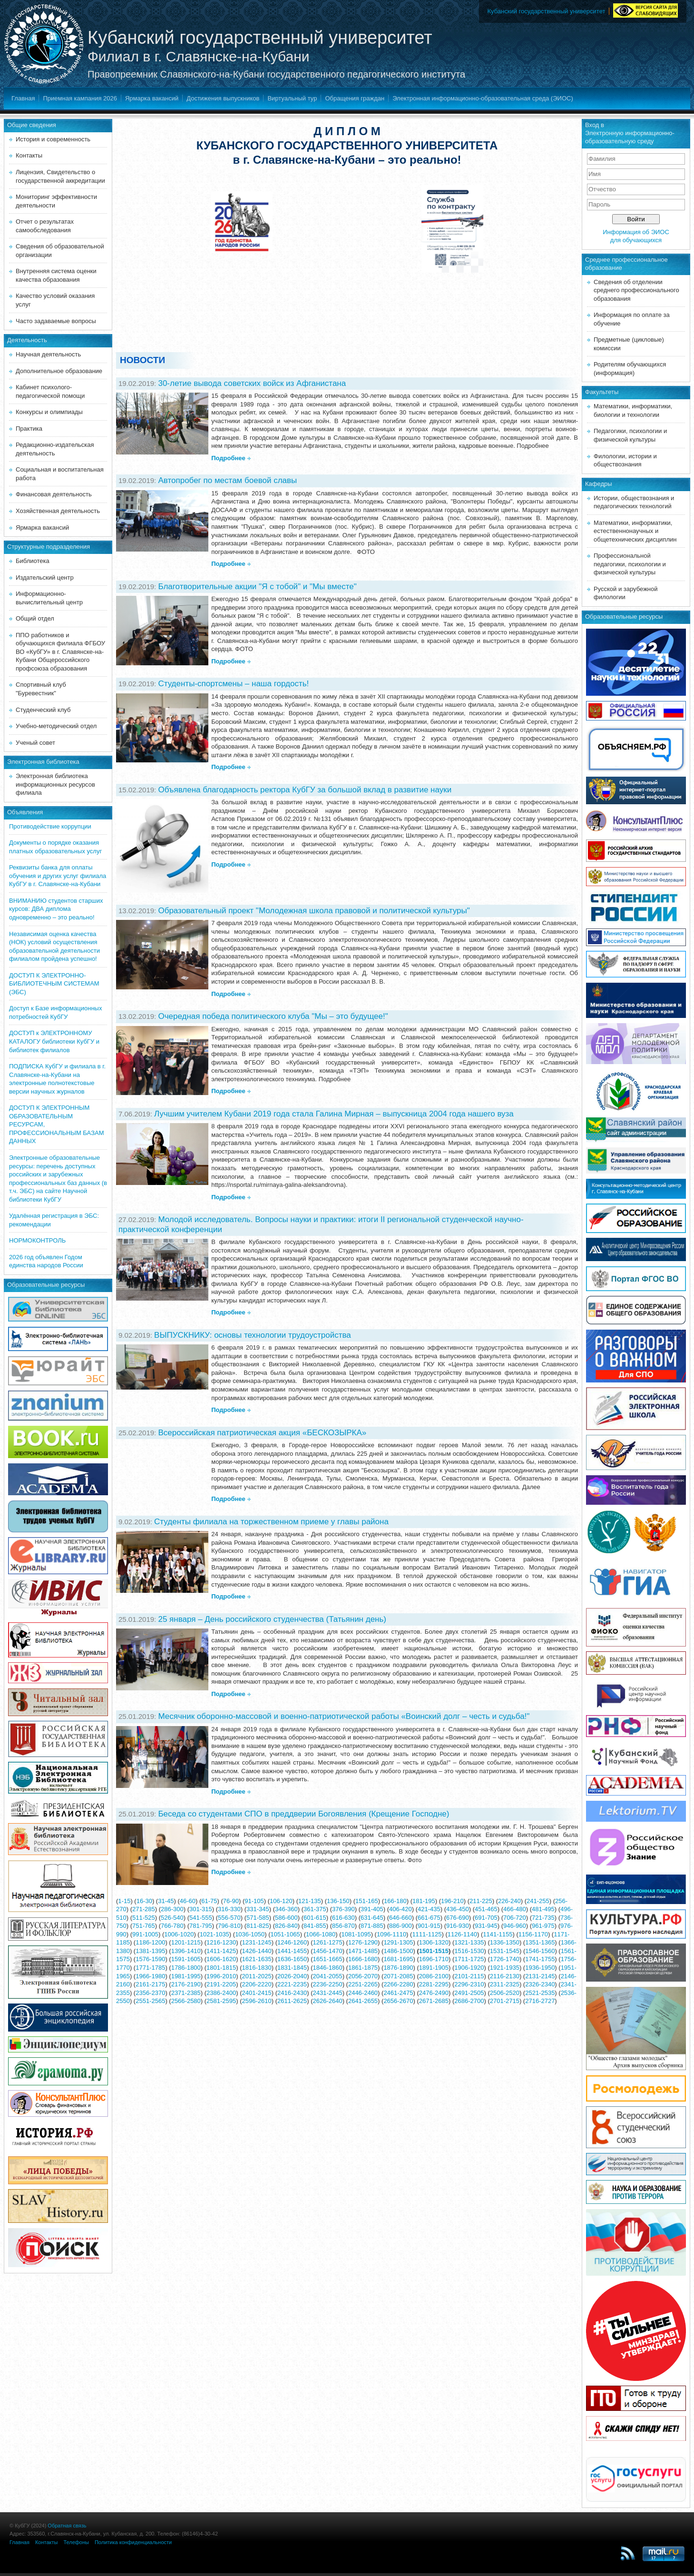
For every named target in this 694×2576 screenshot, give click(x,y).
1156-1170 (533, 1934)
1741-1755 (540, 1959)
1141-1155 (497, 1934)
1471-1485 (363, 1950)
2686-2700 (469, 2000)
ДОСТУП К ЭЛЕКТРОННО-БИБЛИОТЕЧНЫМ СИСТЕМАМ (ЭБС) (54, 984)
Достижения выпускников (222, 98)
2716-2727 (540, 2000)
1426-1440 (257, 1950)
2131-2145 (540, 1976)
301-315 (200, 1909)
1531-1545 (504, 1950)
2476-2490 (434, 1992)
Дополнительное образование (59, 371)
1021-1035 (214, 1934)
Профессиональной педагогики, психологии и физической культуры (630, 564)
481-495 (543, 1909)
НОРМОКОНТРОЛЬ (37, 1240)
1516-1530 (469, 1950)
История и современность (53, 139)
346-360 (286, 1909)
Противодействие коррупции (50, 826)
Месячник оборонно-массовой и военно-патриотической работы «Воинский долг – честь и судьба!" (343, 1716)
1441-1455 (292, 1950)
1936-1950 (540, 1967)
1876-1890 (398, 1967)
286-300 (172, 1909)
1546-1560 (540, 1950)
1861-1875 (363, 1967)
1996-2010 (221, 1976)
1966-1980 (150, 1976)
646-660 (400, 1917)
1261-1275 (327, 1942)
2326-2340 (540, 1984)
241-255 (538, 1901)
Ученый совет (35, 742)
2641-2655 (363, 2000)
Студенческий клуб (43, 709)
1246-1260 (292, 1942)
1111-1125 (426, 1934)
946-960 (514, 1925)
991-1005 (145, 1934)
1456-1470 (327, 1950)
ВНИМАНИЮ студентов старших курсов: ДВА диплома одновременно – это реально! (56, 909)
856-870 (343, 1925)
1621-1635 (257, 1959)
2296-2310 (469, 1984)
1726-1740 (504, 1959)
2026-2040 (292, 1976)
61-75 (209, 1901)
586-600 (286, 1917)
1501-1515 (434, 1950)
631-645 (372, 1917)
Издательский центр (45, 577)
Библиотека (32, 560)
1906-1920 (469, 1967)
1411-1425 (221, 1950)
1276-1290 (363, 1942)
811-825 (257, 1925)
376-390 (343, 1909)
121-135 (309, 1901)
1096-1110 (391, 1934)
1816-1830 (257, 1967)
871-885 (372, 1925)
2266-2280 (398, 1984)
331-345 (257, 1909)
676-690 (457, 1917)
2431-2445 (327, 1992)
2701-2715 (504, 2000)
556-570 (229, 1917)
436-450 (457, 1909)
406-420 (400, 1909)
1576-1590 (150, 1959)
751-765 (143, 1925)
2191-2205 (221, 1984)
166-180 (395, 1901)
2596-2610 (257, 2000)
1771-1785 (150, 1967)
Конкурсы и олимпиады (49, 411)
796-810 (229, 1925)
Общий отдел (35, 618)
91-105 (254, 1901)
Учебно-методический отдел (56, 726)
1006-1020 (179, 1934)
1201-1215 (186, 1942)
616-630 (343, 1917)
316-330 (229, 1909)
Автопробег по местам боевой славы (227, 480)
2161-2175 (150, 1984)
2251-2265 (363, 1984)
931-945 (486, 1925)
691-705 (486, 1917)
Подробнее (228, 458)
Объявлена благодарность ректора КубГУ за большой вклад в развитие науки (304, 789)
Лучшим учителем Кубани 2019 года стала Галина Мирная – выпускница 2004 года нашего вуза (334, 1113)
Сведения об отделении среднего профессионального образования (636, 290)
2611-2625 (292, 2000)
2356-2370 (150, 1992)
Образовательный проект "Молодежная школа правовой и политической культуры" (313, 910)
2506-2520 (504, 1992)
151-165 (366, 1901)
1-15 (124, 1901)
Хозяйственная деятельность (58, 510)
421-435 (429, 1909)
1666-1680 (363, 1959)
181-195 (423, 1901)
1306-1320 (434, 1942)
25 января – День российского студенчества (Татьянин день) (272, 1619)
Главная (23, 98)
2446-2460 (363, 1992)
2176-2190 (186, 1984)
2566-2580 (186, 2000)
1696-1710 (434, 1959)
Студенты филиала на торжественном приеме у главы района (271, 1521)
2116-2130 (504, 1976)
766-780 (172, 1925)
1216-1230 (221, 1942)
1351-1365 (540, 1942)
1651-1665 (327, 1959)
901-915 (429, 1925)
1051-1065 (285, 1934)
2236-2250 (327, 1984)
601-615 (314, 1917)
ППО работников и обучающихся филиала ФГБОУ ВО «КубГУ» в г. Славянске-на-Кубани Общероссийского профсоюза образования (60, 652)
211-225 (480, 1901)
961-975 (543, 1925)
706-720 (514, 1917)
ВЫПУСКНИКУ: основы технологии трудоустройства (252, 1335)
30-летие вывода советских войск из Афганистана (252, 383)
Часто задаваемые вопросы (56, 321)
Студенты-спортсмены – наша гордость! (233, 683)
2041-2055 (327, 1976)
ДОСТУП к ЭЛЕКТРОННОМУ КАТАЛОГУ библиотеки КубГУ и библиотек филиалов (54, 1041)
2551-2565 (150, 2000)
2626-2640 (327, 2000)
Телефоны (76, 2542)
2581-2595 (221, 2000)
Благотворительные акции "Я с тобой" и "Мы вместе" (257, 586)
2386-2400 (221, 1992)
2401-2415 (257, 1992)
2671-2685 (434, 2000)
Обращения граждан (354, 98)
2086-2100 (434, 1976)
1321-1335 (469, 1942)
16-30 (144, 1901)
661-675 (429, 1917)
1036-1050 (249, 1934)
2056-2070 (363, 1976)
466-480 (514, 1909)
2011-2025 (257, 1976)
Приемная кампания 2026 (80, 98)
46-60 (187, 1901)
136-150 (338, 1901)
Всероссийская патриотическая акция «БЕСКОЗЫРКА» (262, 1432)
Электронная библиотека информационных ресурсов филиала (55, 784)
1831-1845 (292, 1967)
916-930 (457, 1925)
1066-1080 (320, 1934)
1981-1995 (186, 1976)
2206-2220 (257, 1984)
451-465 (486, 1909)
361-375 (314, 1909)
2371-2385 (186, 1992)
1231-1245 (257, 1942)
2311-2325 (504, 1984)
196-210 (452, 1901)
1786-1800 (186, 1967)
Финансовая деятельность (54, 494)
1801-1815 (221, 1967)
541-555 (200, 1917)
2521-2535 (540, 1992)
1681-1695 (398, 1959)
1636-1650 (292, 1959)
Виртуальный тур (292, 98)
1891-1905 (434, 1967)
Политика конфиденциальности (133, 2542)
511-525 (143, 1917)
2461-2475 (398, 1992)
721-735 (543, 1917)
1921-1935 (504, 1967)
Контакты (29, 155)
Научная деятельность (48, 354)
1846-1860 (327, 1967)
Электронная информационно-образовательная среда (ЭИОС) (482, 98)
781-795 (200, 1925)
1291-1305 (398, 1942)
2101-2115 (469, 1976)
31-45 (166, 1901)
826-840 (286, 1925)
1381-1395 (150, 1950)
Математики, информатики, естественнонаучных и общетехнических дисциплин (635, 531)
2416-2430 (292, 1992)
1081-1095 (356, 1934)
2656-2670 (398, 2000)
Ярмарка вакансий (151, 98)
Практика (29, 428)
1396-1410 (186, 1950)
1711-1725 (469, 1959)
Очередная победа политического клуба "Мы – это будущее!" (273, 1016)
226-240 (509, 1901)
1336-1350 (504, 1942)
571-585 (257, 1917)
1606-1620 (221, 1959)
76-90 (231, 1901)
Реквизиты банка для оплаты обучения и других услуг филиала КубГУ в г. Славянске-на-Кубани (57, 876)
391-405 (372, 1909)
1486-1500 (398, 1950)
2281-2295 (434, 1984)
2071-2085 (398, 1976)
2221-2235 (292, 1984)
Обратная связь (67, 2525)
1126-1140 (462, 1934)
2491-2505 (469, 1992)
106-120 (281, 1901)
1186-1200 (150, 1942)
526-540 (172, 1917)
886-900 (400, 1925)
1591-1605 (186, 1959)
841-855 (314, 1925)
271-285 (143, 1909)
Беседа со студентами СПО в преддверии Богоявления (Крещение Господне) (303, 1813)
